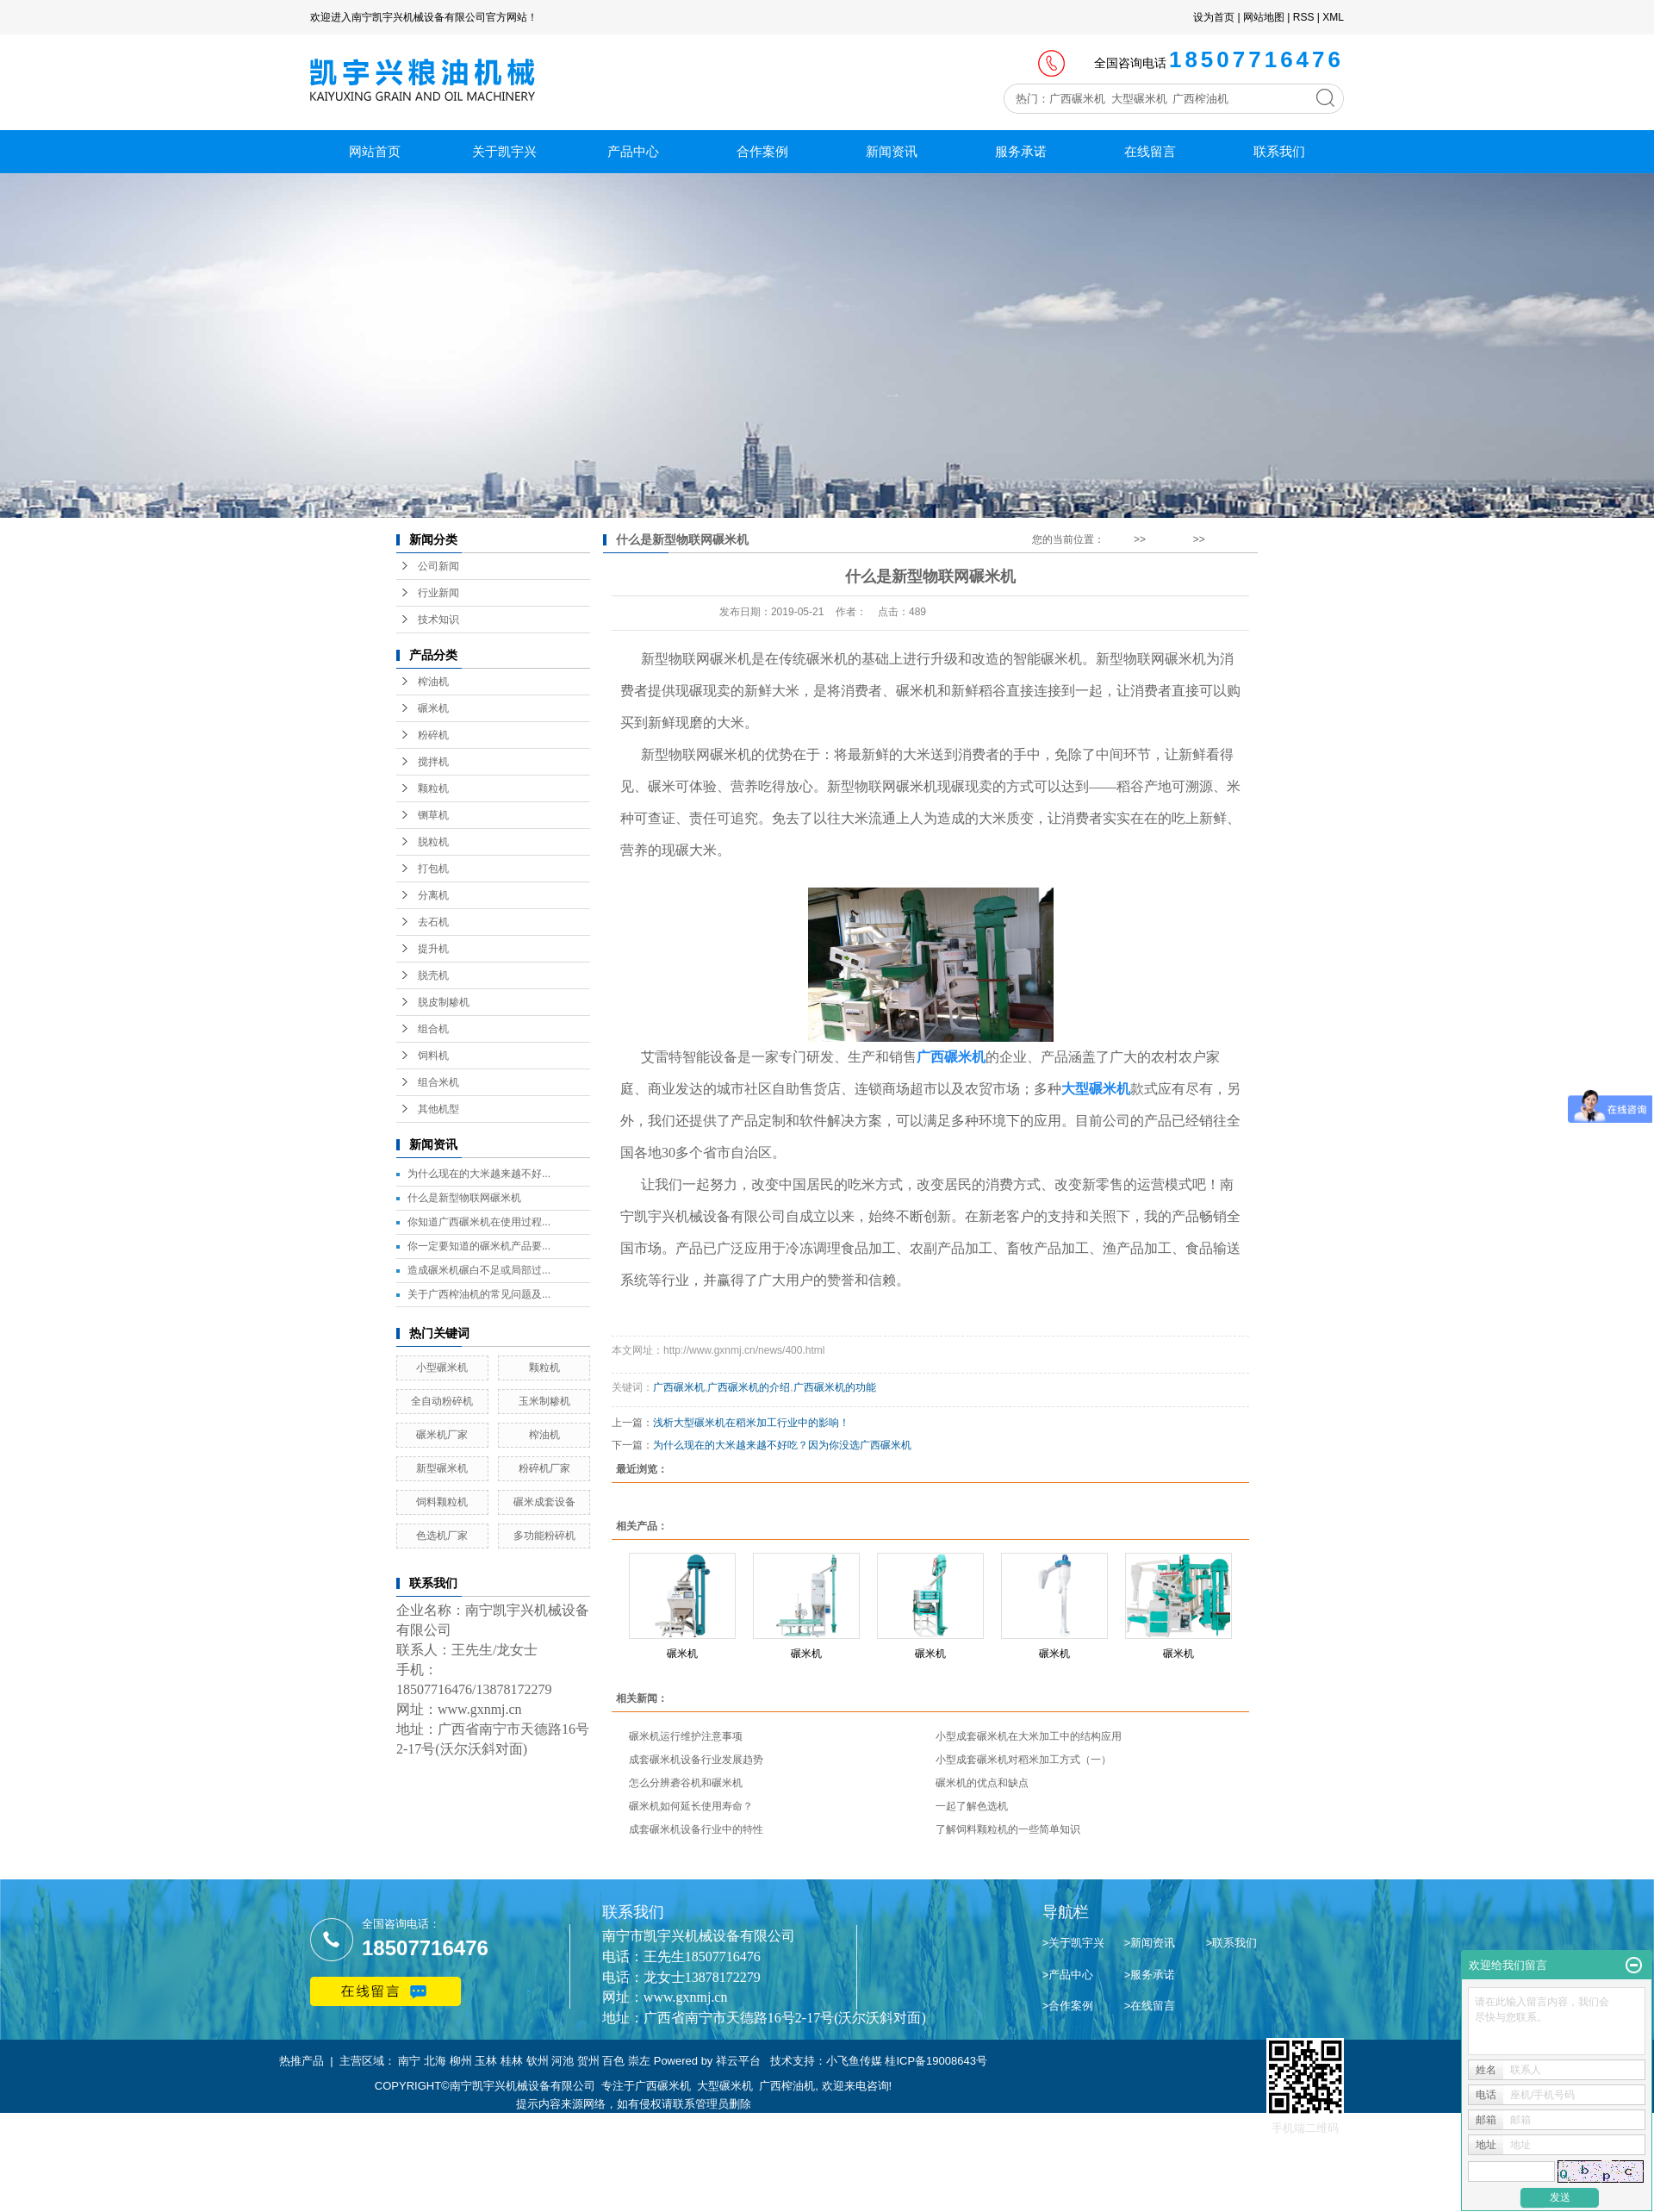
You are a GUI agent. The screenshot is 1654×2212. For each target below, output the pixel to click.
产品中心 (633, 151)
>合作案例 (1068, 2005)
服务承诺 (1021, 151)
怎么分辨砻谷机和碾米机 (686, 1783)
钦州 (537, 2060)
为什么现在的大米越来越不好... (478, 1174)
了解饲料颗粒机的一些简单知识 (1008, 1829)
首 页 (1118, 539)
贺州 (588, 2060)
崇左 (639, 2060)
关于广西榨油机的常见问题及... (478, 1294)
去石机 (433, 922)
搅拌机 (433, 762)
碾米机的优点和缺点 (982, 1783)
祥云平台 (738, 2060)
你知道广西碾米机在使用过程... (478, 1222)
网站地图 (1263, 17)
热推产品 (301, 2060)
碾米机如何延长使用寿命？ (691, 1806)
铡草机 (433, 815)
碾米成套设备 (544, 1502)
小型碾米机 (442, 1367)
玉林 (486, 2060)
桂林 (512, 2060)
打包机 (433, 869)
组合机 (433, 1029)
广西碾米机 (679, 1387)
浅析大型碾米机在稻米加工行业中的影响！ (751, 1423)
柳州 (461, 2060)
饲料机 (433, 1056)
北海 (435, 2060)
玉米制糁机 (544, 1401)
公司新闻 (438, 566)
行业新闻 (438, 593)
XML (1333, 17)
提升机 (433, 949)
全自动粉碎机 (442, 1401)
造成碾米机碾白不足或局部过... (478, 1270)
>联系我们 (1232, 1942)
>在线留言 (1150, 2005)
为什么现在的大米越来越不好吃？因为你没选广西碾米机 (782, 1445)
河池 (562, 2060)
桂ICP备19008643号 (936, 2060)
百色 (613, 2060)
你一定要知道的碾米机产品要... (478, 1246)
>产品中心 (1068, 1974)
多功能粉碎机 (544, 1536)
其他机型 (438, 1109)
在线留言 (1150, 151)
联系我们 (1279, 151)
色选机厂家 (442, 1536)
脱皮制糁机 (443, 1002)
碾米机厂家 (442, 1435)
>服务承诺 (1150, 1974)
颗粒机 (433, 788)
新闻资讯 (891, 151)
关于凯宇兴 (504, 151)
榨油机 (433, 682)
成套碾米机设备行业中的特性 (696, 1829)
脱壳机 (433, 975)
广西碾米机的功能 (834, 1387)
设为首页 (1213, 17)
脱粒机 (433, 842)
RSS (1304, 17)
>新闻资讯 (1150, 1942)
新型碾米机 (442, 1468)
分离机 (433, 895)
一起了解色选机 (972, 1806)
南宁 (409, 2060)
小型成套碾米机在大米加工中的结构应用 (1029, 1736)
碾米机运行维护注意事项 (686, 1736)
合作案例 (762, 151)
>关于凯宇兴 (1073, 1942)
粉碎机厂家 (544, 1468)
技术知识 (438, 620)
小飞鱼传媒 (854, 2060)
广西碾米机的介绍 (748, 1387)
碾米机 (433, 708)
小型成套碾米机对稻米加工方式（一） (1023, 1760)
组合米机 (438, 1082)
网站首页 (375, 151)
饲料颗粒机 (442, 1502)
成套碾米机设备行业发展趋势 (696, 1760)
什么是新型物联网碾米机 (464, 1198)
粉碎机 (433, 735)
